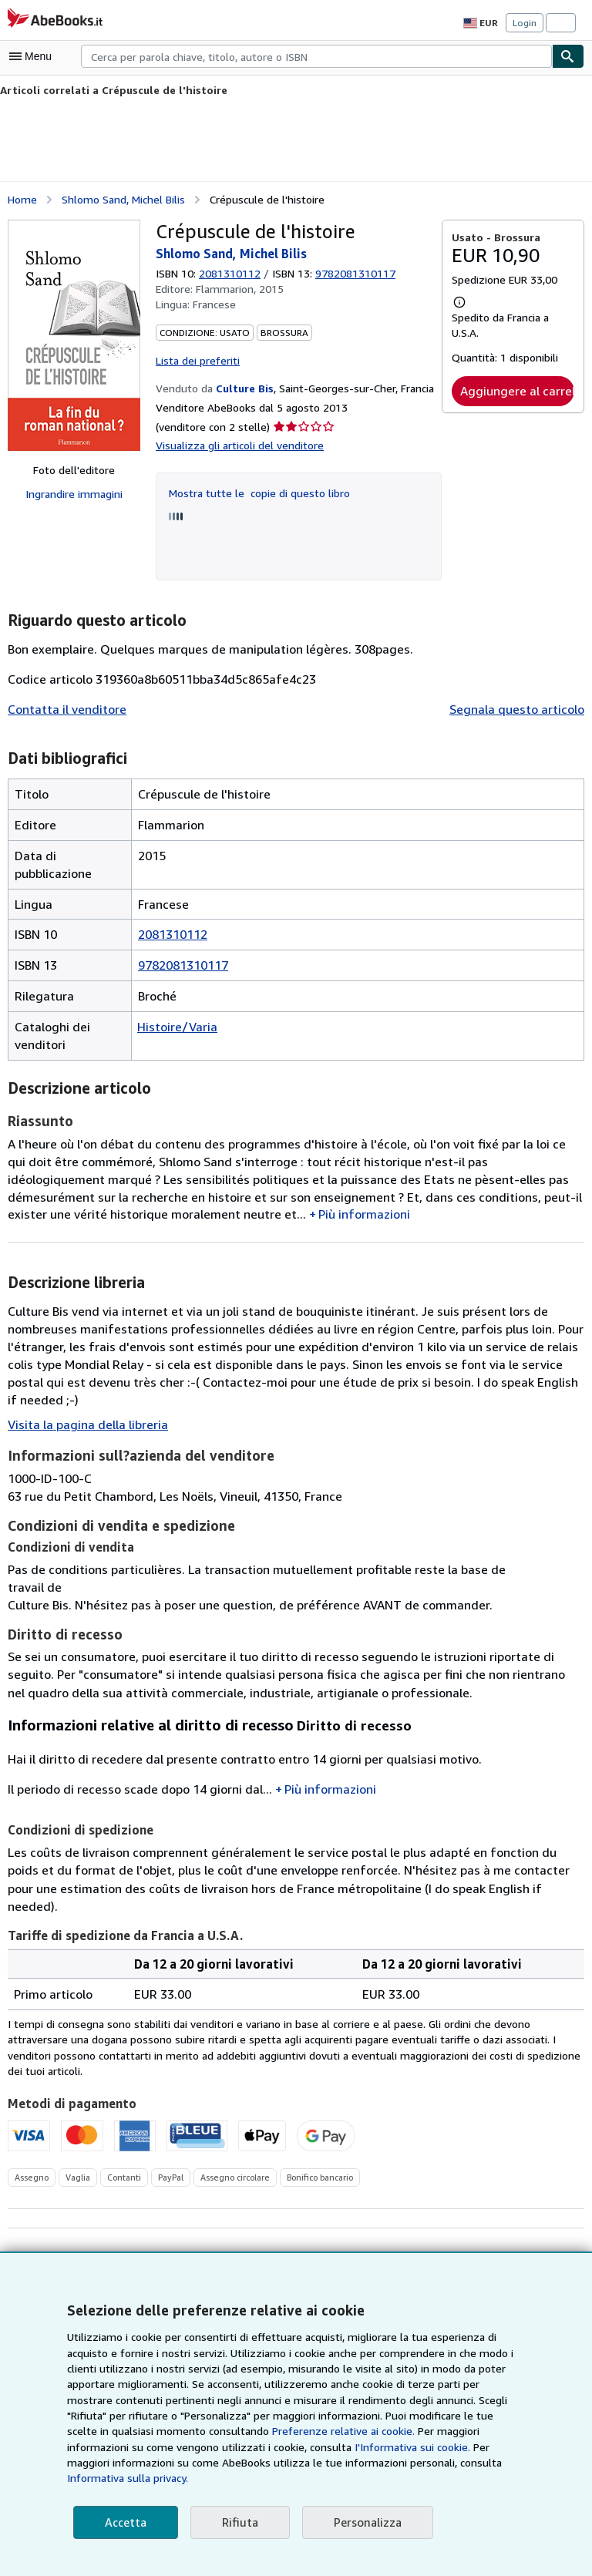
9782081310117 (182, 963)
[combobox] (316, 56)
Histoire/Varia (173, 1024)
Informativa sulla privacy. (309, 2478)
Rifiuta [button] (235, 2522)
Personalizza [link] (361, 2522)
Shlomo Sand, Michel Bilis (123, 198)
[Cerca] (568, 56)
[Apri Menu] (34, 56)
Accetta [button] (124, 2522)
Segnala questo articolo (520, 708)
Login (524, 22)
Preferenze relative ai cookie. (198, 2447)
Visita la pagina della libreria (84, 1405)
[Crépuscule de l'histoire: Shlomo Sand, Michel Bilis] (74, 334)
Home (22, 198)
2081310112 (232, 272)
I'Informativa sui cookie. (209, 2463)
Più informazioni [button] (249, 1212)
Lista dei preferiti (195, 358)
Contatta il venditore (62, 708)
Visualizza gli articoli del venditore (236, 444)
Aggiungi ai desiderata (513, 2221)
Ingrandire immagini (74, 493)
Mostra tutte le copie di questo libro (254, 490)
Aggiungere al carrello (517, 390)
